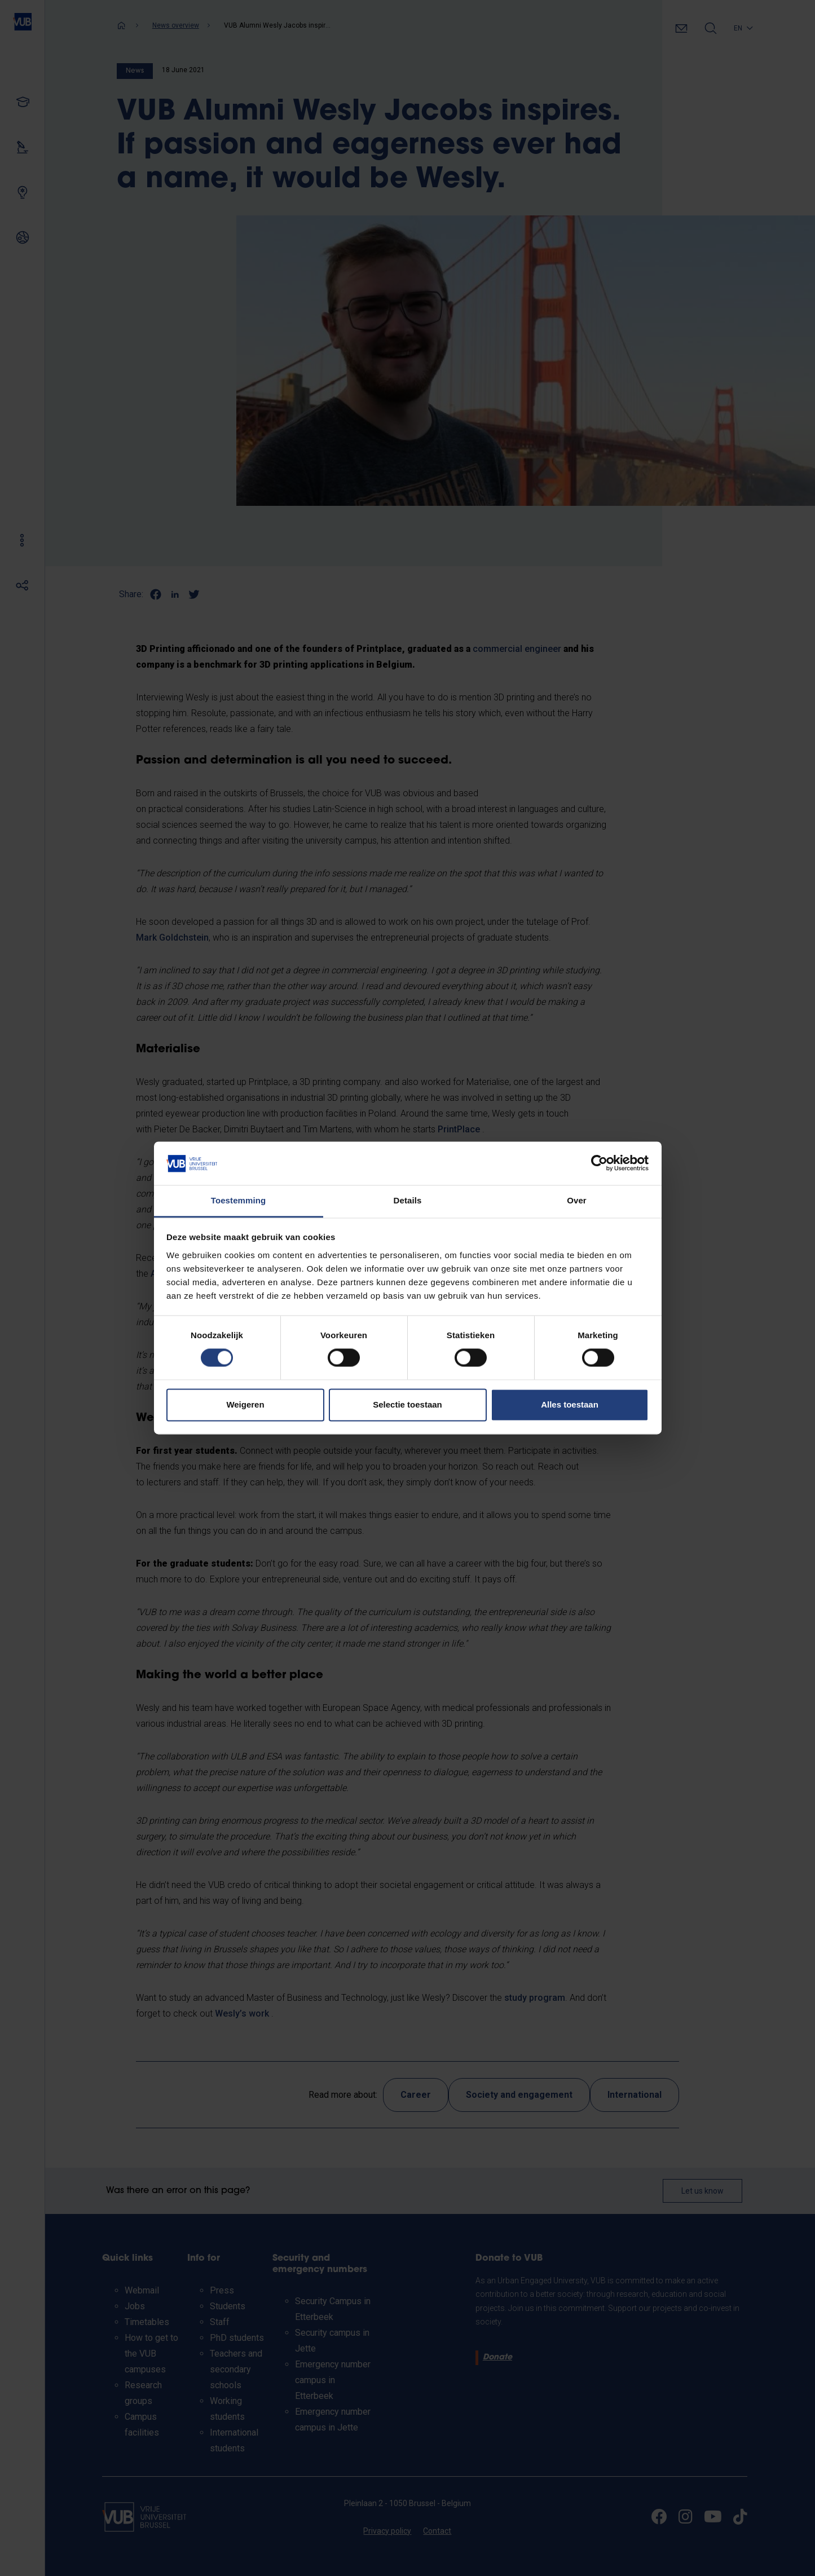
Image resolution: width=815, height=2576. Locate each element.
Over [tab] (577, 1200)
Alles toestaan (569, 1404)
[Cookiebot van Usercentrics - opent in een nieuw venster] (599, 1163)
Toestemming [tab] (238, 1200)
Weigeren (245, 1404)
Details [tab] (408, 1200)
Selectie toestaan (407, 1404)
